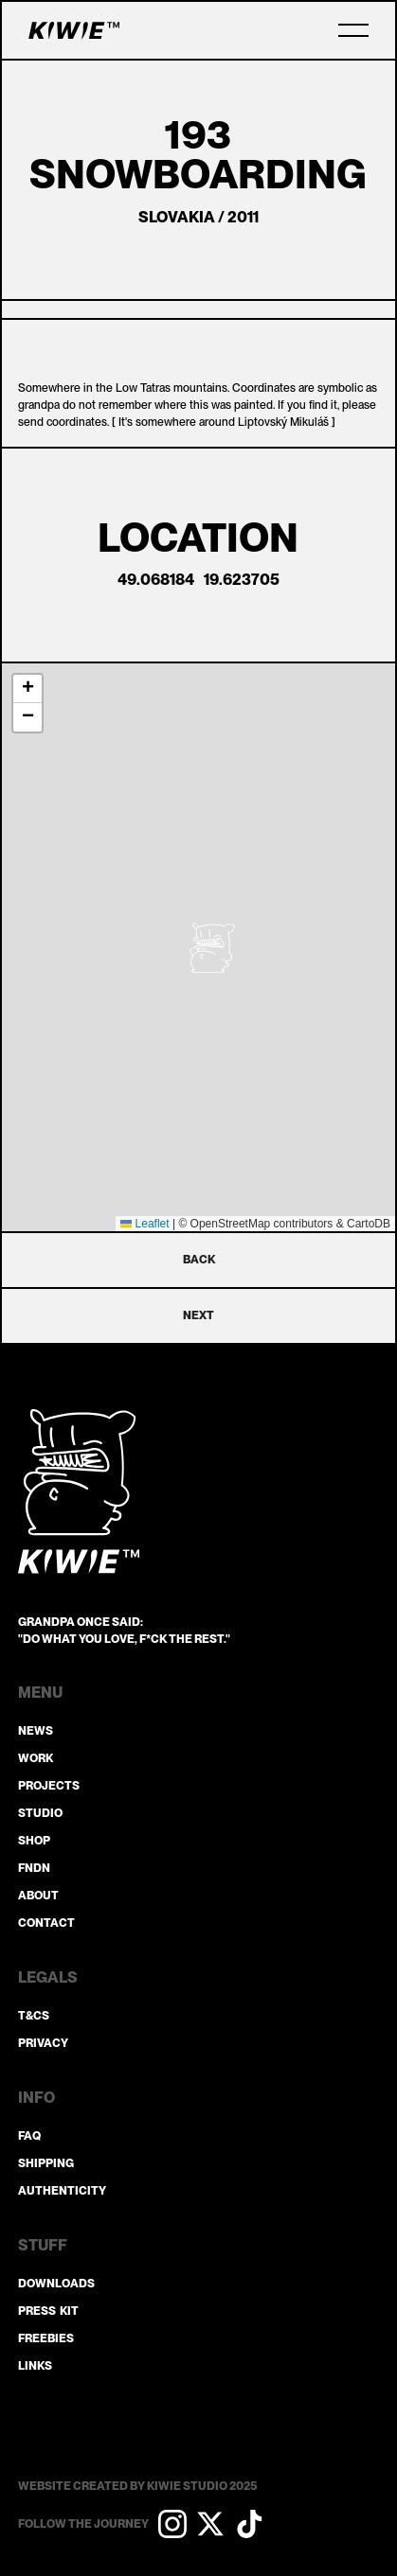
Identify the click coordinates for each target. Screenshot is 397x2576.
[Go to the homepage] (78, 1491)
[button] (353, 30)
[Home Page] (73, 30)
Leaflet (144, 1223)
